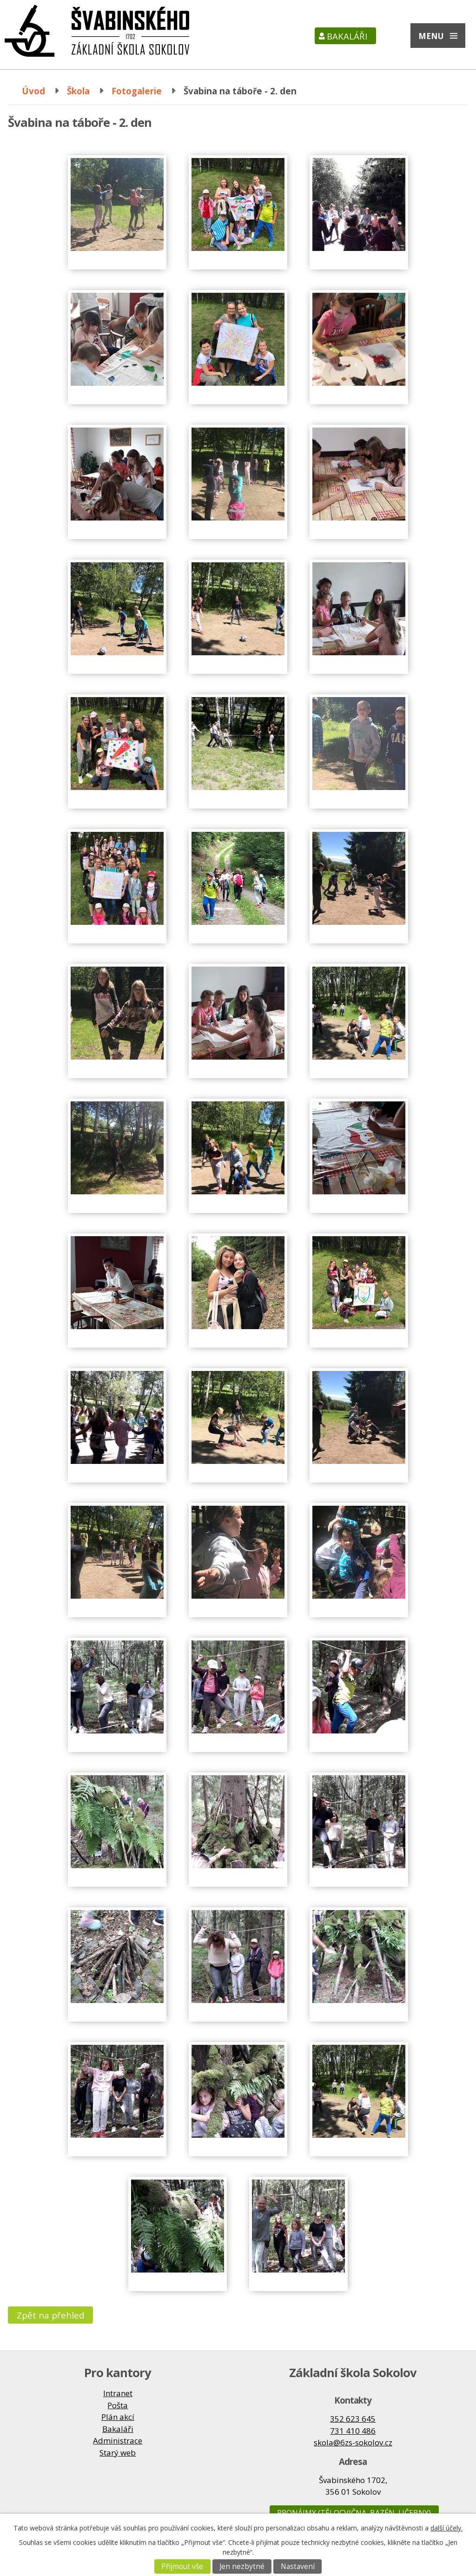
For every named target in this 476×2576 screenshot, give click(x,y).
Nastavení (298, 2566)
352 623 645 (353, 2418)
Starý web (117, 2452)
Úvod (33, 91)
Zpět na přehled (51, 2315)
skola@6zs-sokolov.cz (353, 2442)
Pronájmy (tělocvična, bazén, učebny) (354, 2513)
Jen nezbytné (241, 2566)
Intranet (117, 2393)
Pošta (117, 2405)
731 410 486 (353, 2430)
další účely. (446, 2527)
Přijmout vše (182, 2566)
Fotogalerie (137, 91)
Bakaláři (347, 36)
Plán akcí (117, 2416)
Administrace (117, 2440)
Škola (78, 91)
